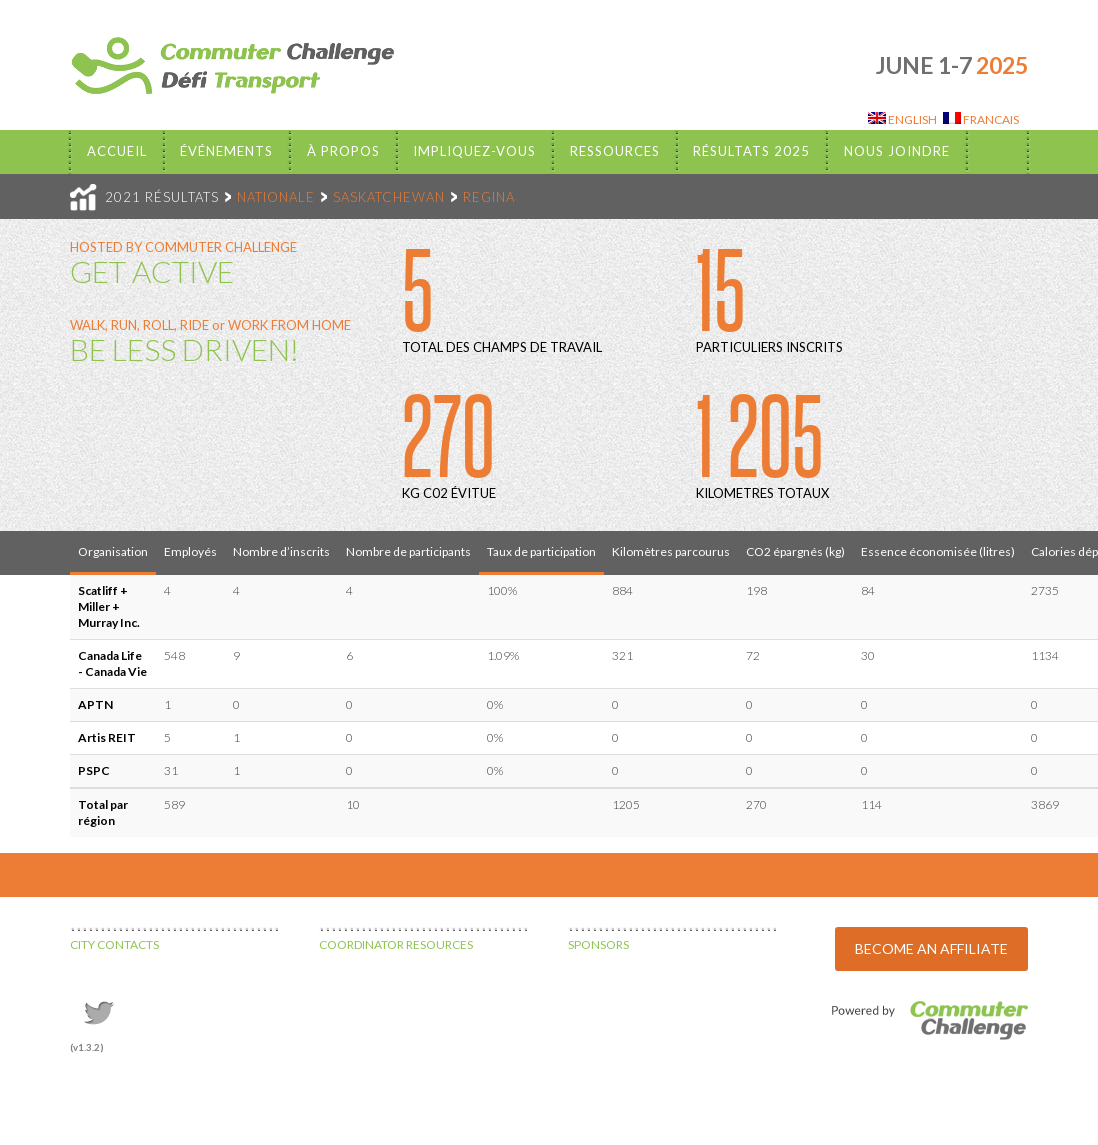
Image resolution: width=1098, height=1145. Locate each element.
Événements (226, 151)
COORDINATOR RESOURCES (396, 944)
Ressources (615, 151)
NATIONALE (276, 197)
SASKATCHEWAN (389, 197)
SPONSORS (598, 944)
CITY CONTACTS (114, 944)
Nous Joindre (897, 151)
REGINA (489, 197)
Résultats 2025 (751, 151)
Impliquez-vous (474, 151)
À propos (343, 151)
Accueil (117, 151)
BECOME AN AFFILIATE (931, 948)
